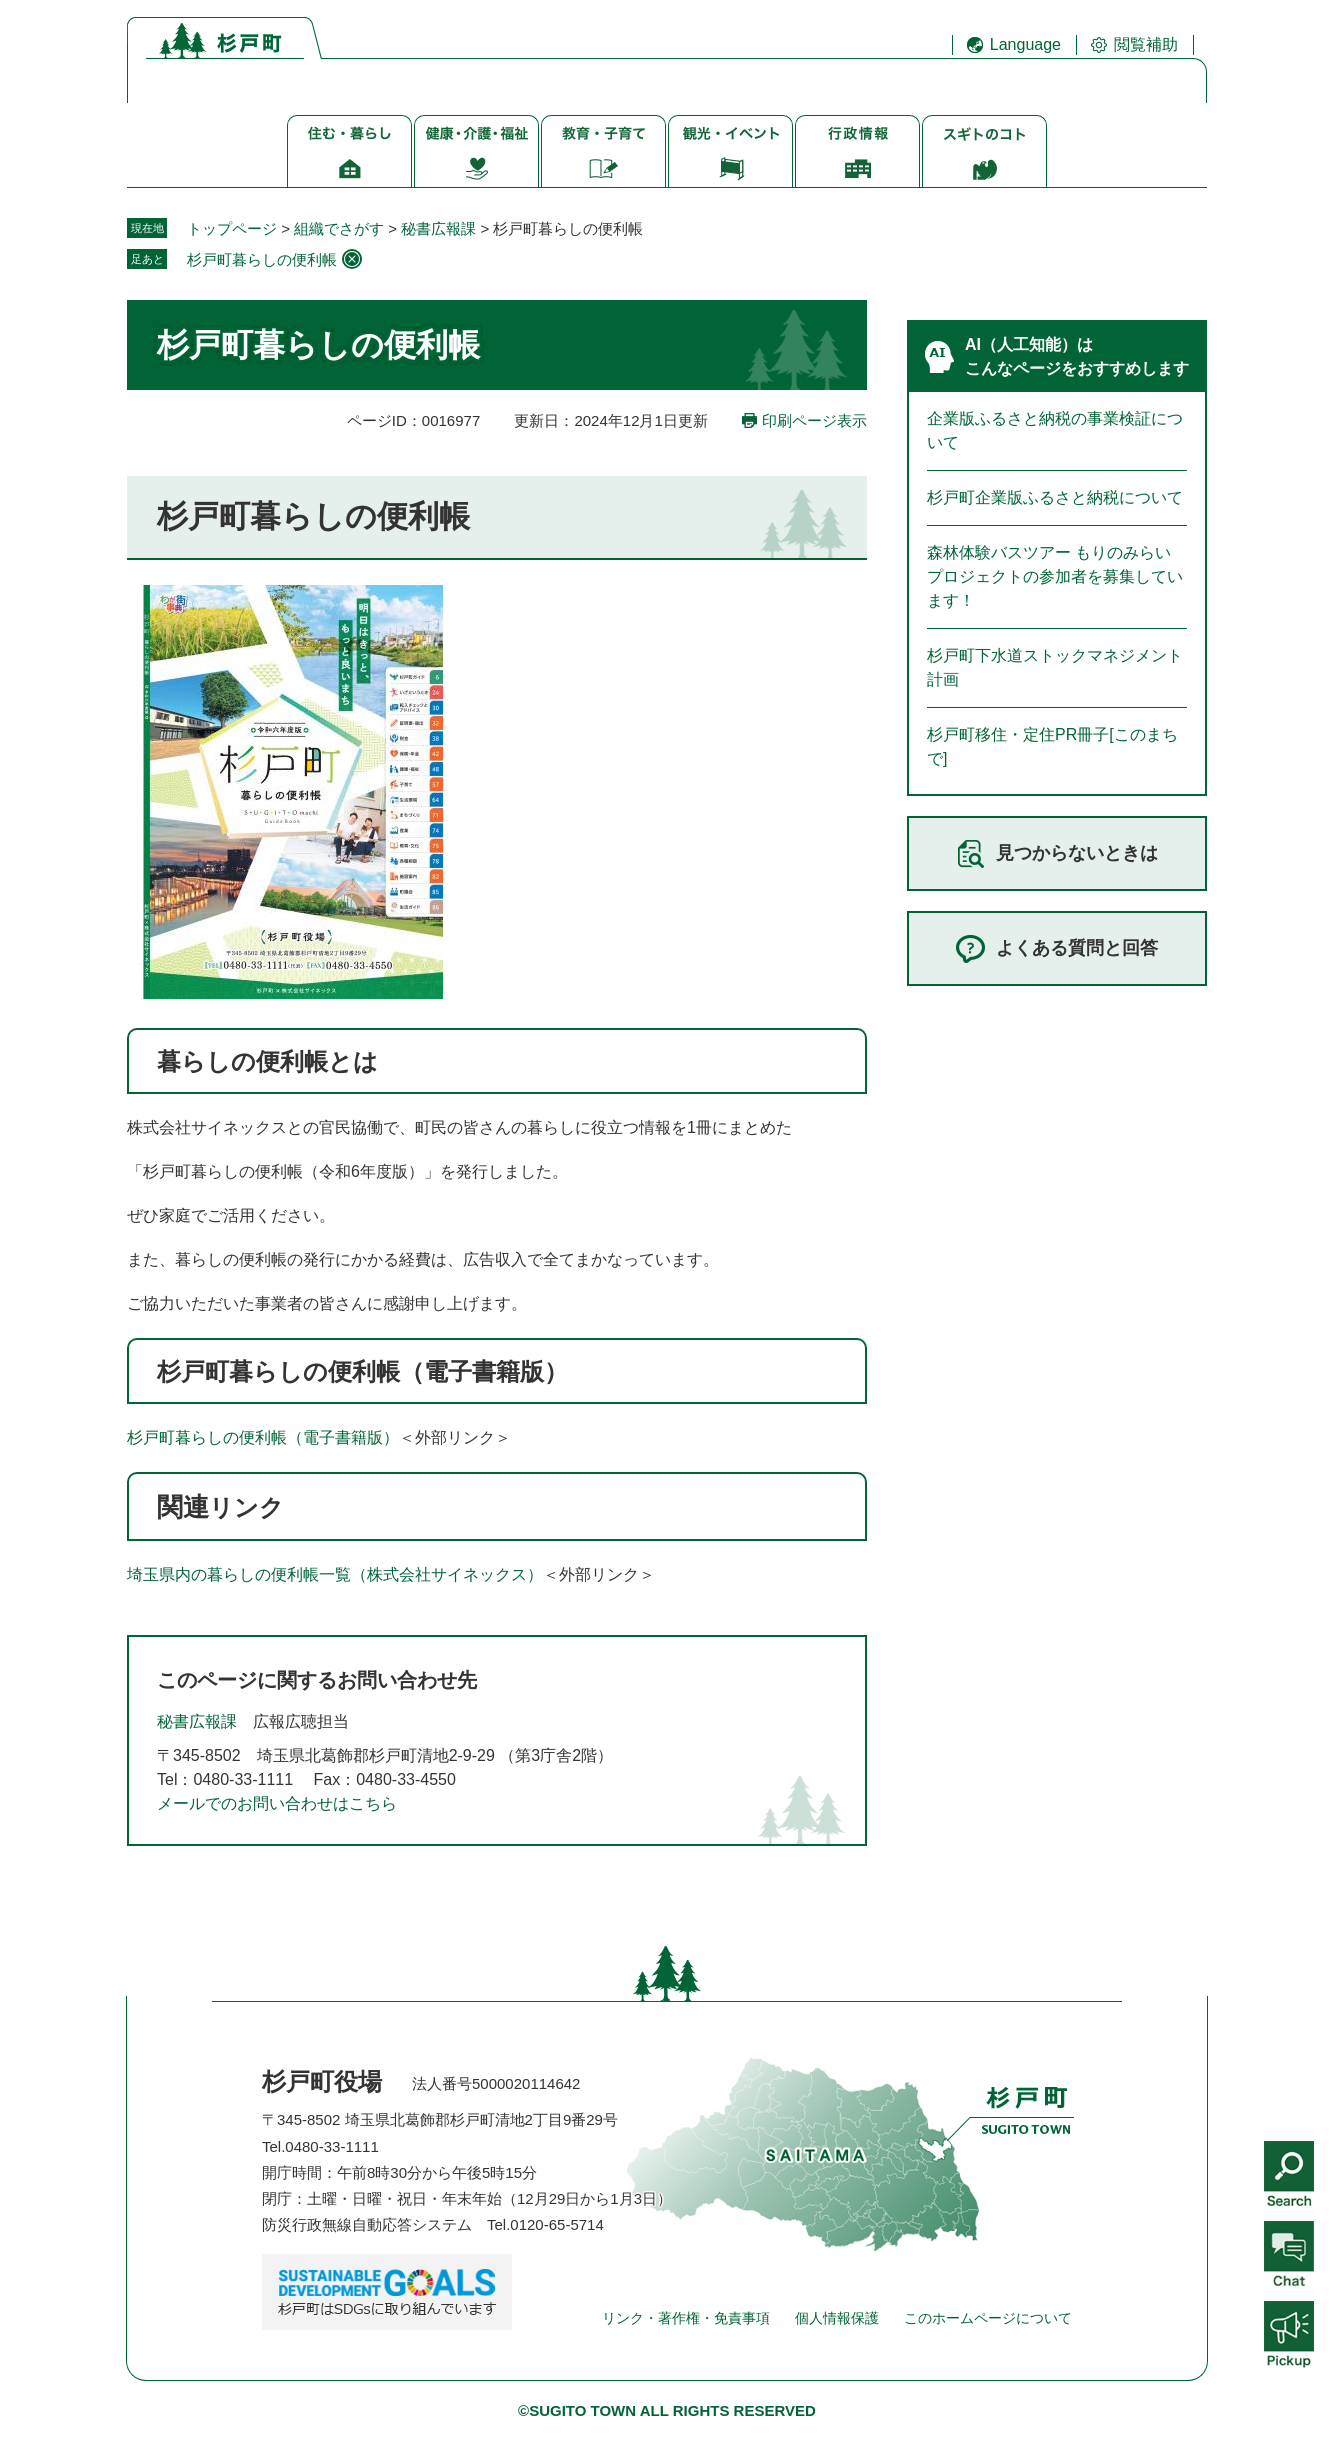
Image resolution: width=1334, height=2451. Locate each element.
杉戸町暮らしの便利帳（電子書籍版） (263, 1437)
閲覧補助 (1146, 44)
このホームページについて (988, 2318)
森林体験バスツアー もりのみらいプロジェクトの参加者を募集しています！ (1055, 576)
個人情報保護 (837, 2318)
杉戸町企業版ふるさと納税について (1055, 497)
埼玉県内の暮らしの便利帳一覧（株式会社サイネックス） (335, 1574)
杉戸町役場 (322, 2081)
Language (1025, 44)
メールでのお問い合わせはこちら (277, 1803)
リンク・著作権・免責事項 (686, 2318)
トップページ (232, 228)
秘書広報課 (438, 228)
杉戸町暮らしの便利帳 (262, 259)
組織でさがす (339, 228)
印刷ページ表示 (814, 420)
